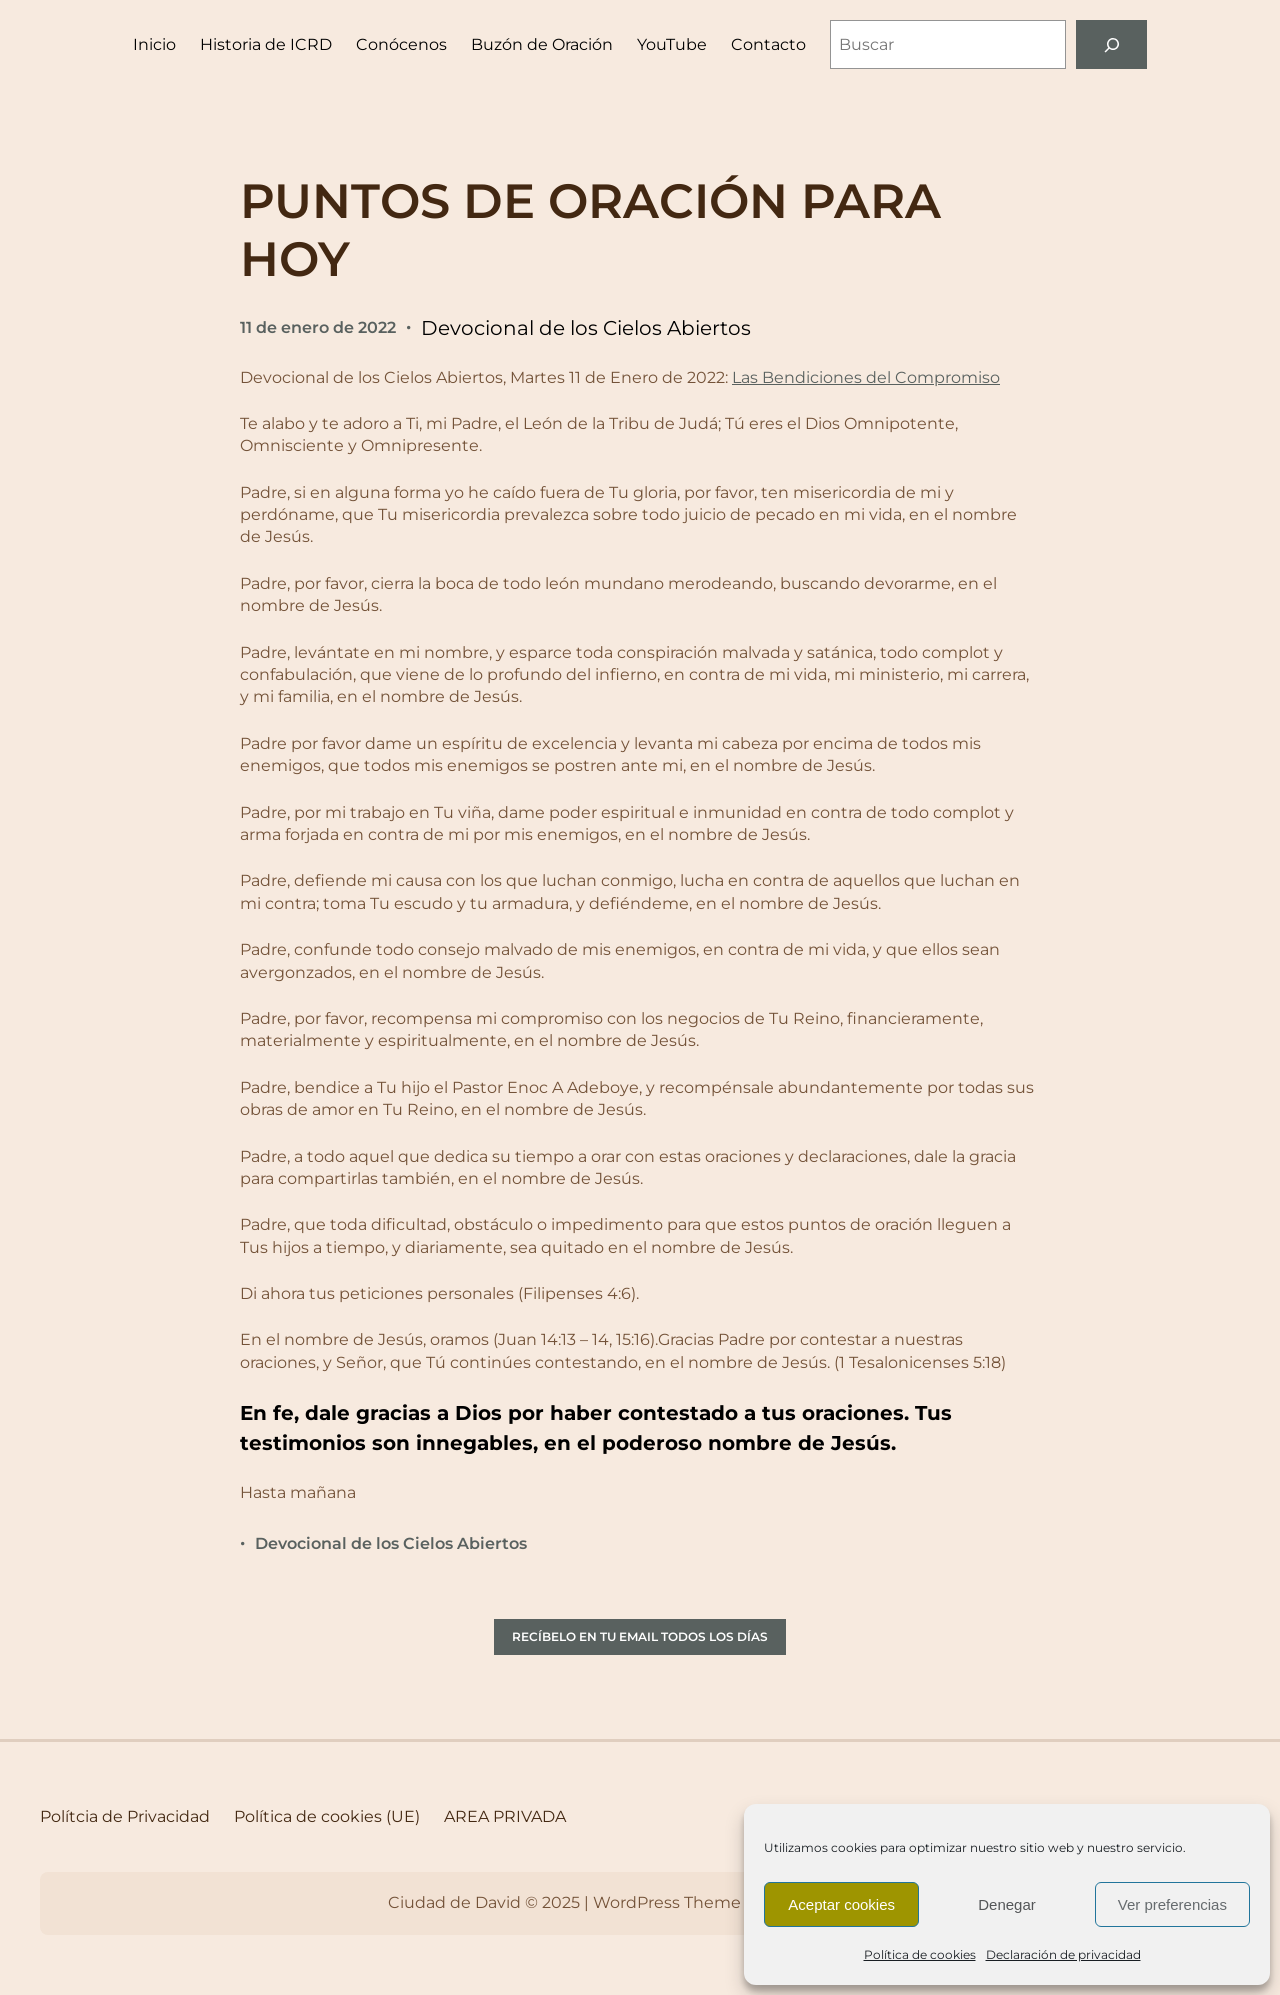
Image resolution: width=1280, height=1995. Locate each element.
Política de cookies (920, 1954)
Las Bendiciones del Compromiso (866, 377)
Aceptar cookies (841, 1904)
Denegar (1007, 1904)
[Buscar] (1111, 44)
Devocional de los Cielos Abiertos (586, 328)
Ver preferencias (1172, 1904)
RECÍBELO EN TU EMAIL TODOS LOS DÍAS (640, 1636)
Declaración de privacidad (1063, 1954)
